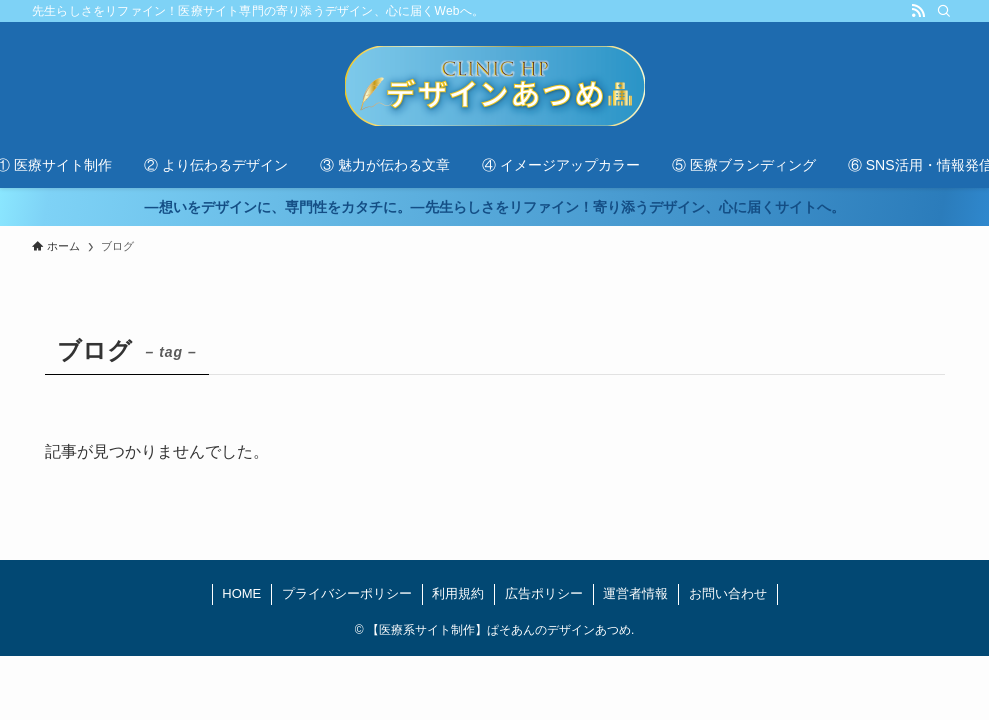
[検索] (944, 11)
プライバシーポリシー (347, 593)
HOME (241, 593)
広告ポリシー (544, 593)
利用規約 (458, 593)
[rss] (918, 11)
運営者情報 (635, 593)
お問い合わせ (728, 593)
